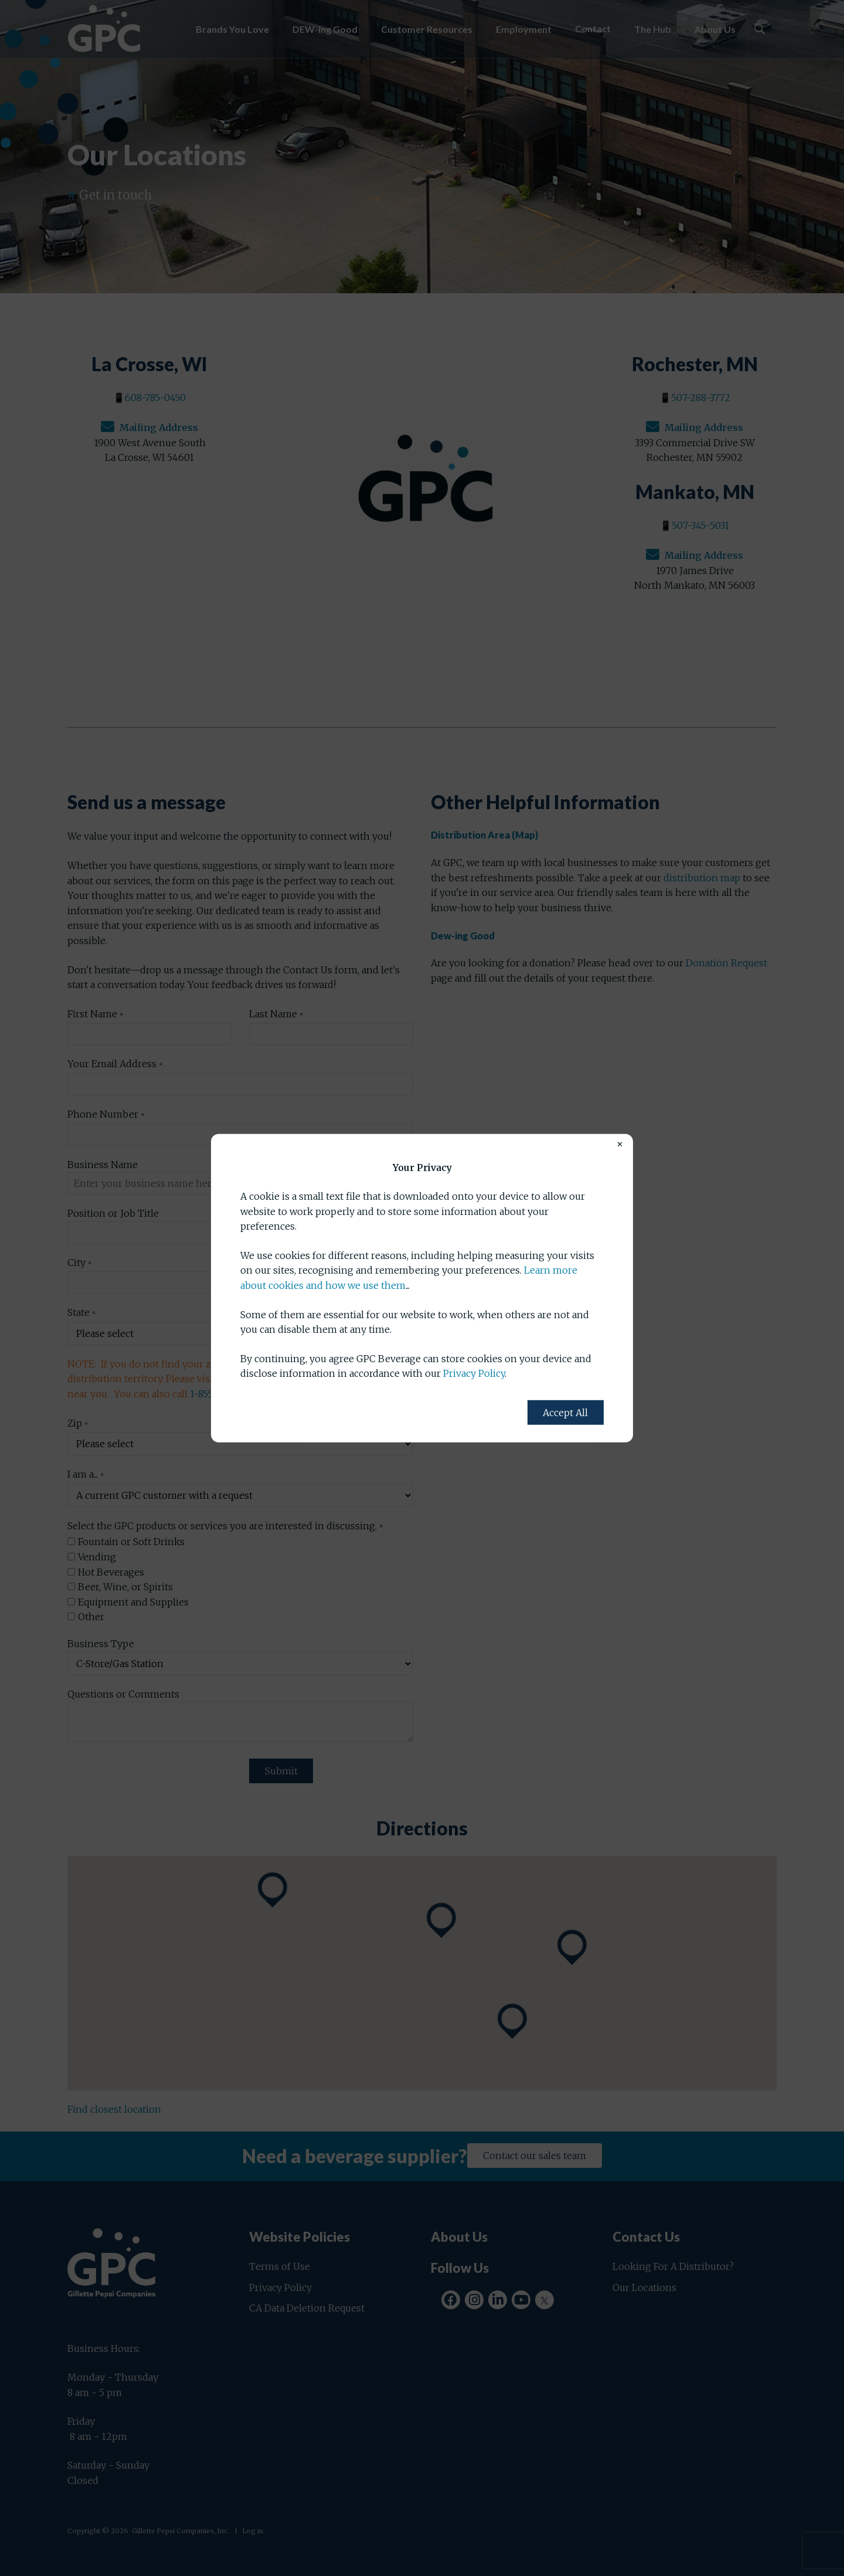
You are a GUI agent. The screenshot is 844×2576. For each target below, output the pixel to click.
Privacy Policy (474, 1373)
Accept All (565, 1412)
